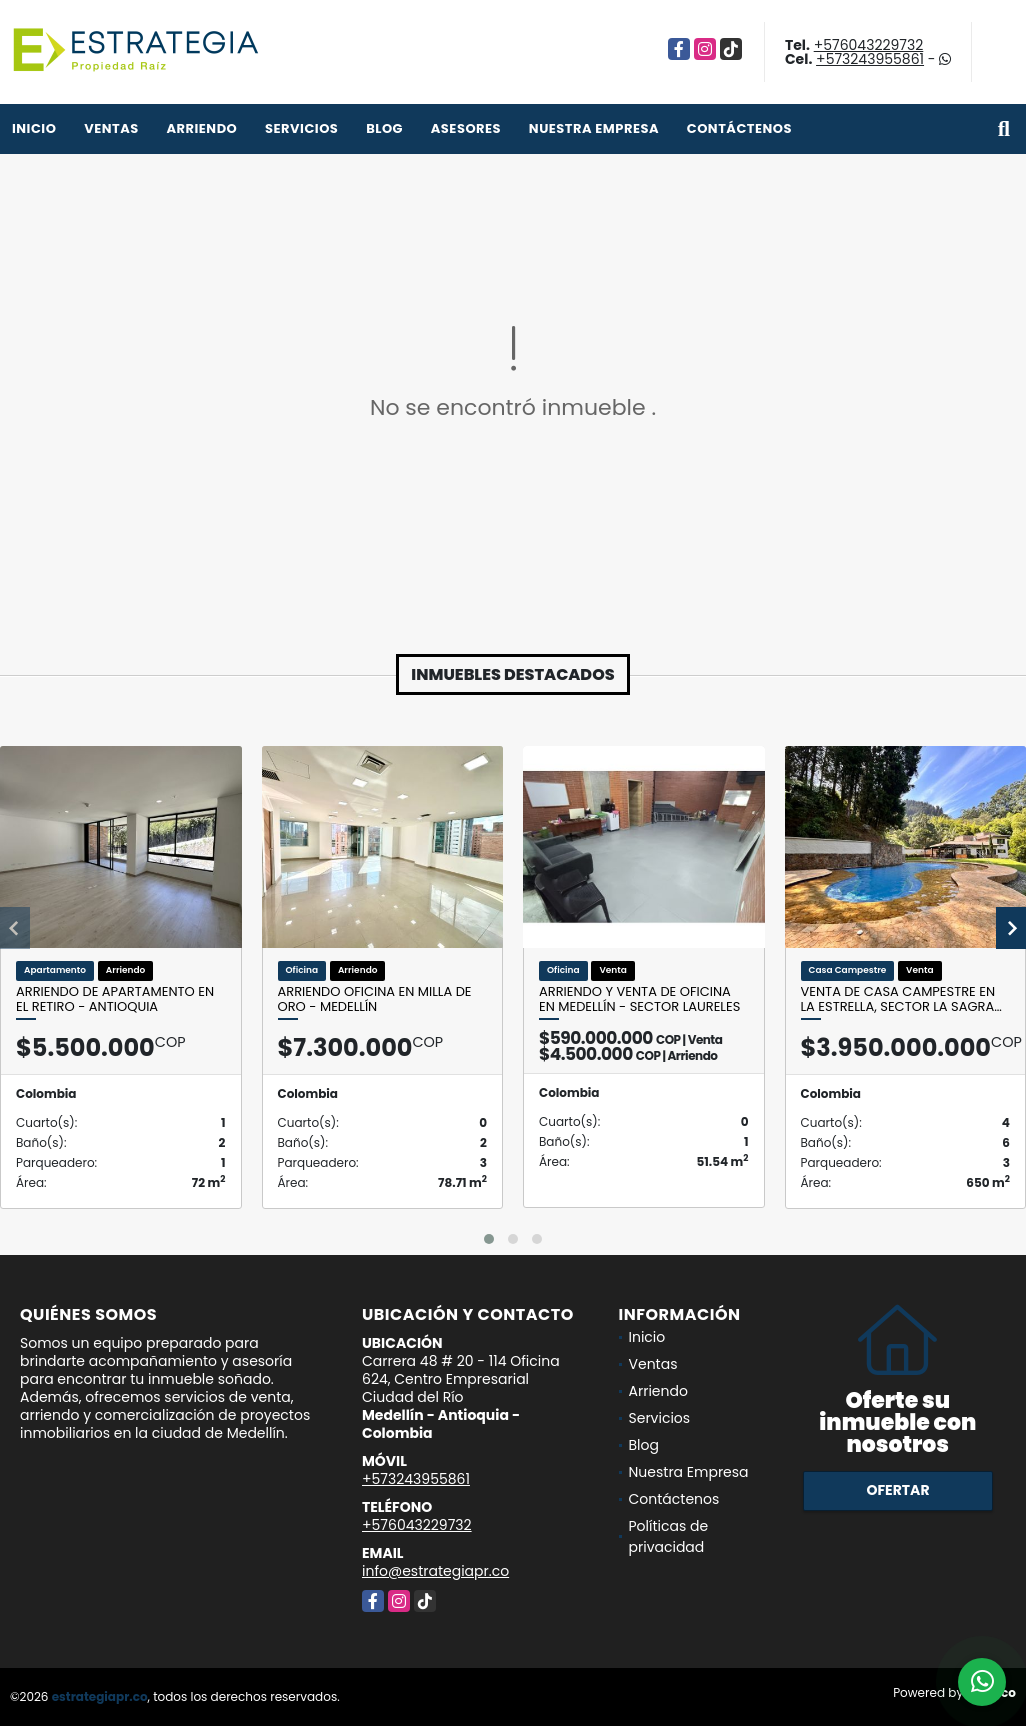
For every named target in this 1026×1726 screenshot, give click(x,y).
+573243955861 (870, 59)
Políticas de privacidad (669, 1536)
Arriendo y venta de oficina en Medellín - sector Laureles (639, 999)
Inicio (34, 128)
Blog (384, 128)
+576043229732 (869, 45)
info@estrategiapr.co (435, 1571)
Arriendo (201, 128)
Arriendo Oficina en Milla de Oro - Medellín (375, 999)
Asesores (466, 128)
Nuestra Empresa (594, 128)
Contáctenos (739, 128)
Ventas (111, 128)
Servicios (301, 128)
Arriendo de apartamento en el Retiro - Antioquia (115, 999)
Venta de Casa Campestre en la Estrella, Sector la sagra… (901, 999)
